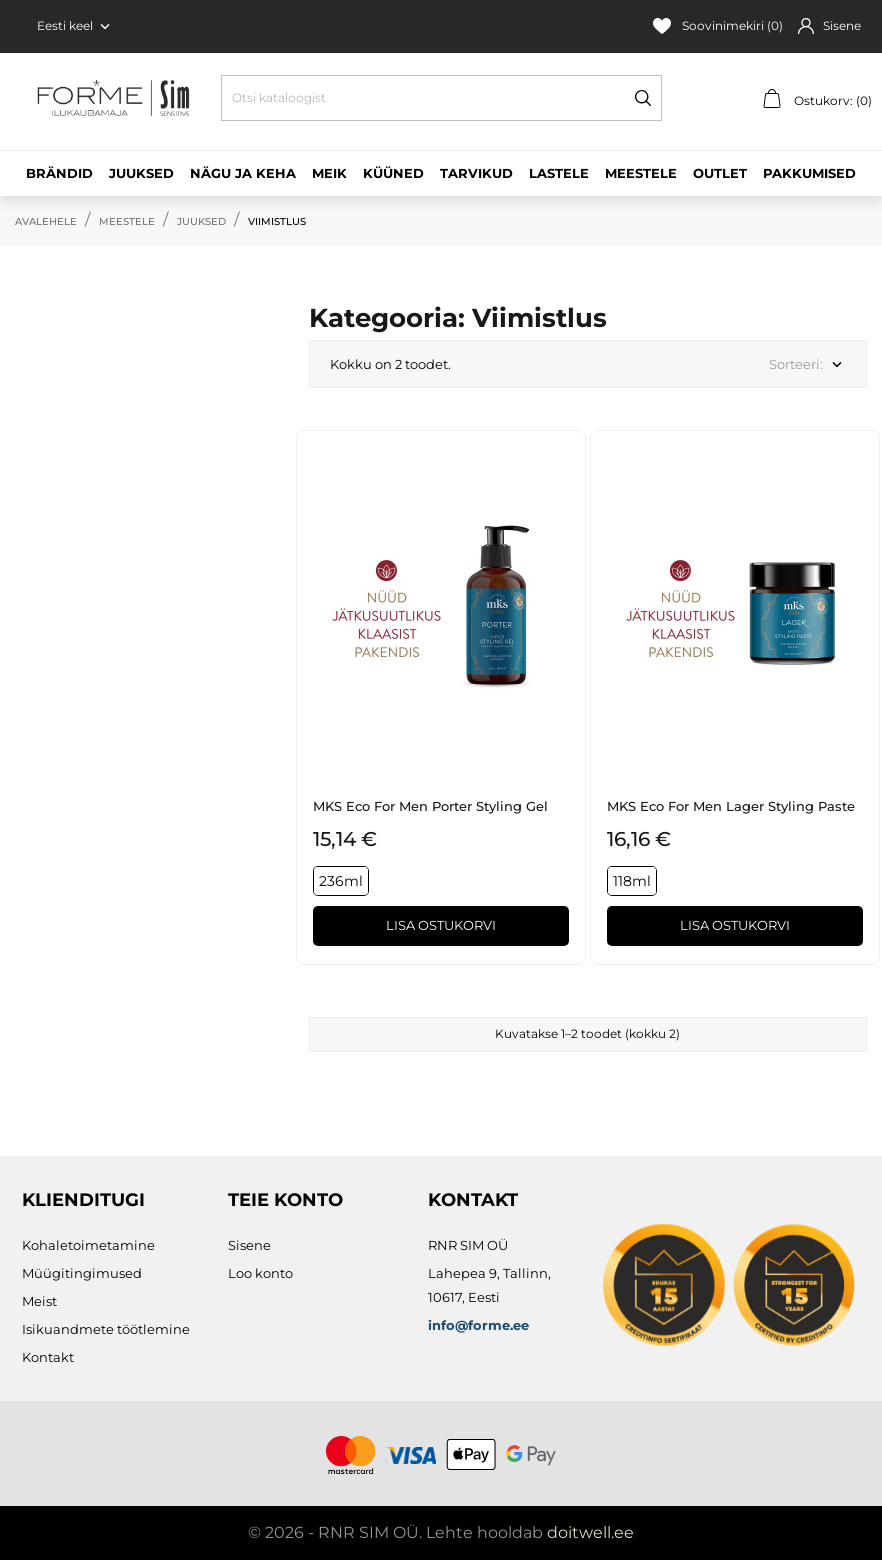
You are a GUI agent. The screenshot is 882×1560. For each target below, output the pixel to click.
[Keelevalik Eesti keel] (75, 26)
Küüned (393, 173)
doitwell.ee (590, 1532)
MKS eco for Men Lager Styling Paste (731, 806)
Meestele (641, 173)
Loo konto (260, 1273)
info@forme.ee (478, 1325)
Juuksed (141, 173)
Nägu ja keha (243, 173)
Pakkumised (809, 173)
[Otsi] (441, 98)
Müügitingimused (82, 1273)
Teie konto (285, 1200)
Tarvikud (476, 173)
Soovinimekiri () (718, 26)
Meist (39, 1301)
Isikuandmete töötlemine (106, 1329)
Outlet (720, 173)
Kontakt (48, 1357)
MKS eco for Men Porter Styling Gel (430, 806)
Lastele (559, 173)
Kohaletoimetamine (88, 1245)
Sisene (249, 1245)
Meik (329, 173)
